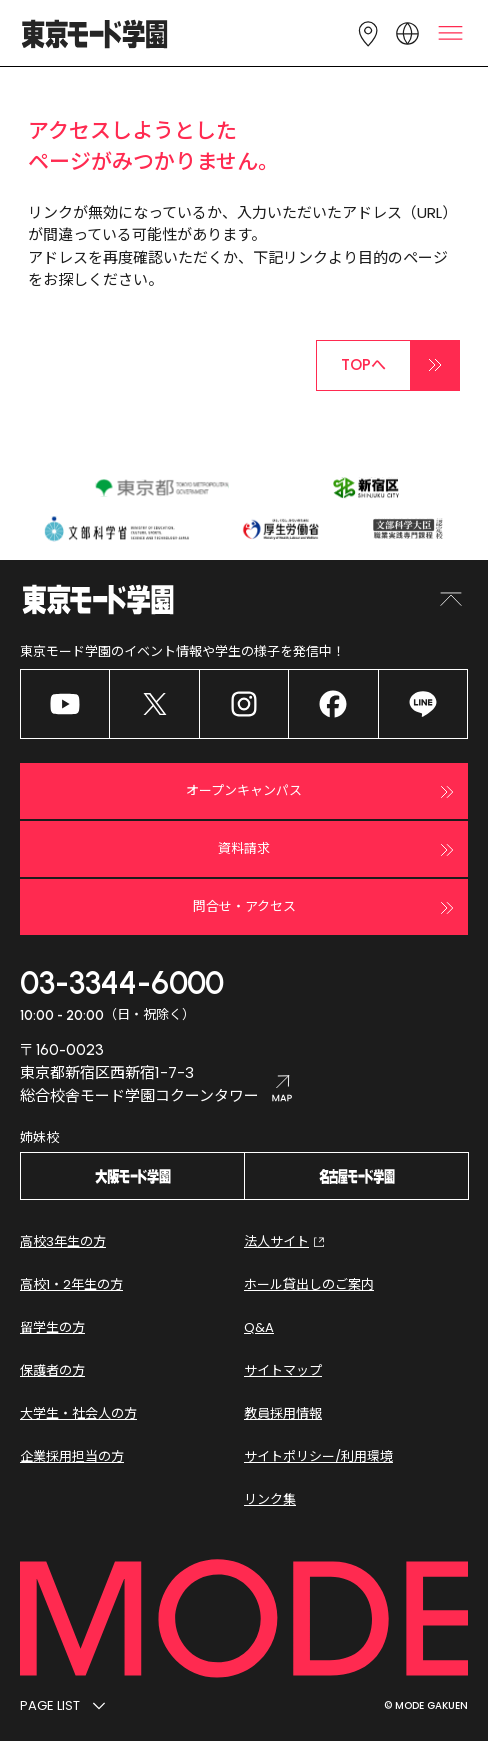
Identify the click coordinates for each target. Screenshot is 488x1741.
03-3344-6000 (122, 983)
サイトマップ (283, 1370)
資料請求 (338, 850)
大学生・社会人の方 (78, 1413)
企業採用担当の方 (72, 1456)
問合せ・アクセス (326, 908)
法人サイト (286, 1242)
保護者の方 (52, 1370)
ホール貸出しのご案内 (309, 1284)
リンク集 (270, 1499)
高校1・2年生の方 (71, 1284)
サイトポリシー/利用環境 (318, 1456)
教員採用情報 (283, 1413)
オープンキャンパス (322, 792)
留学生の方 (52, 1327)
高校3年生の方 (63, 1241)
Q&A (259, 1327)
